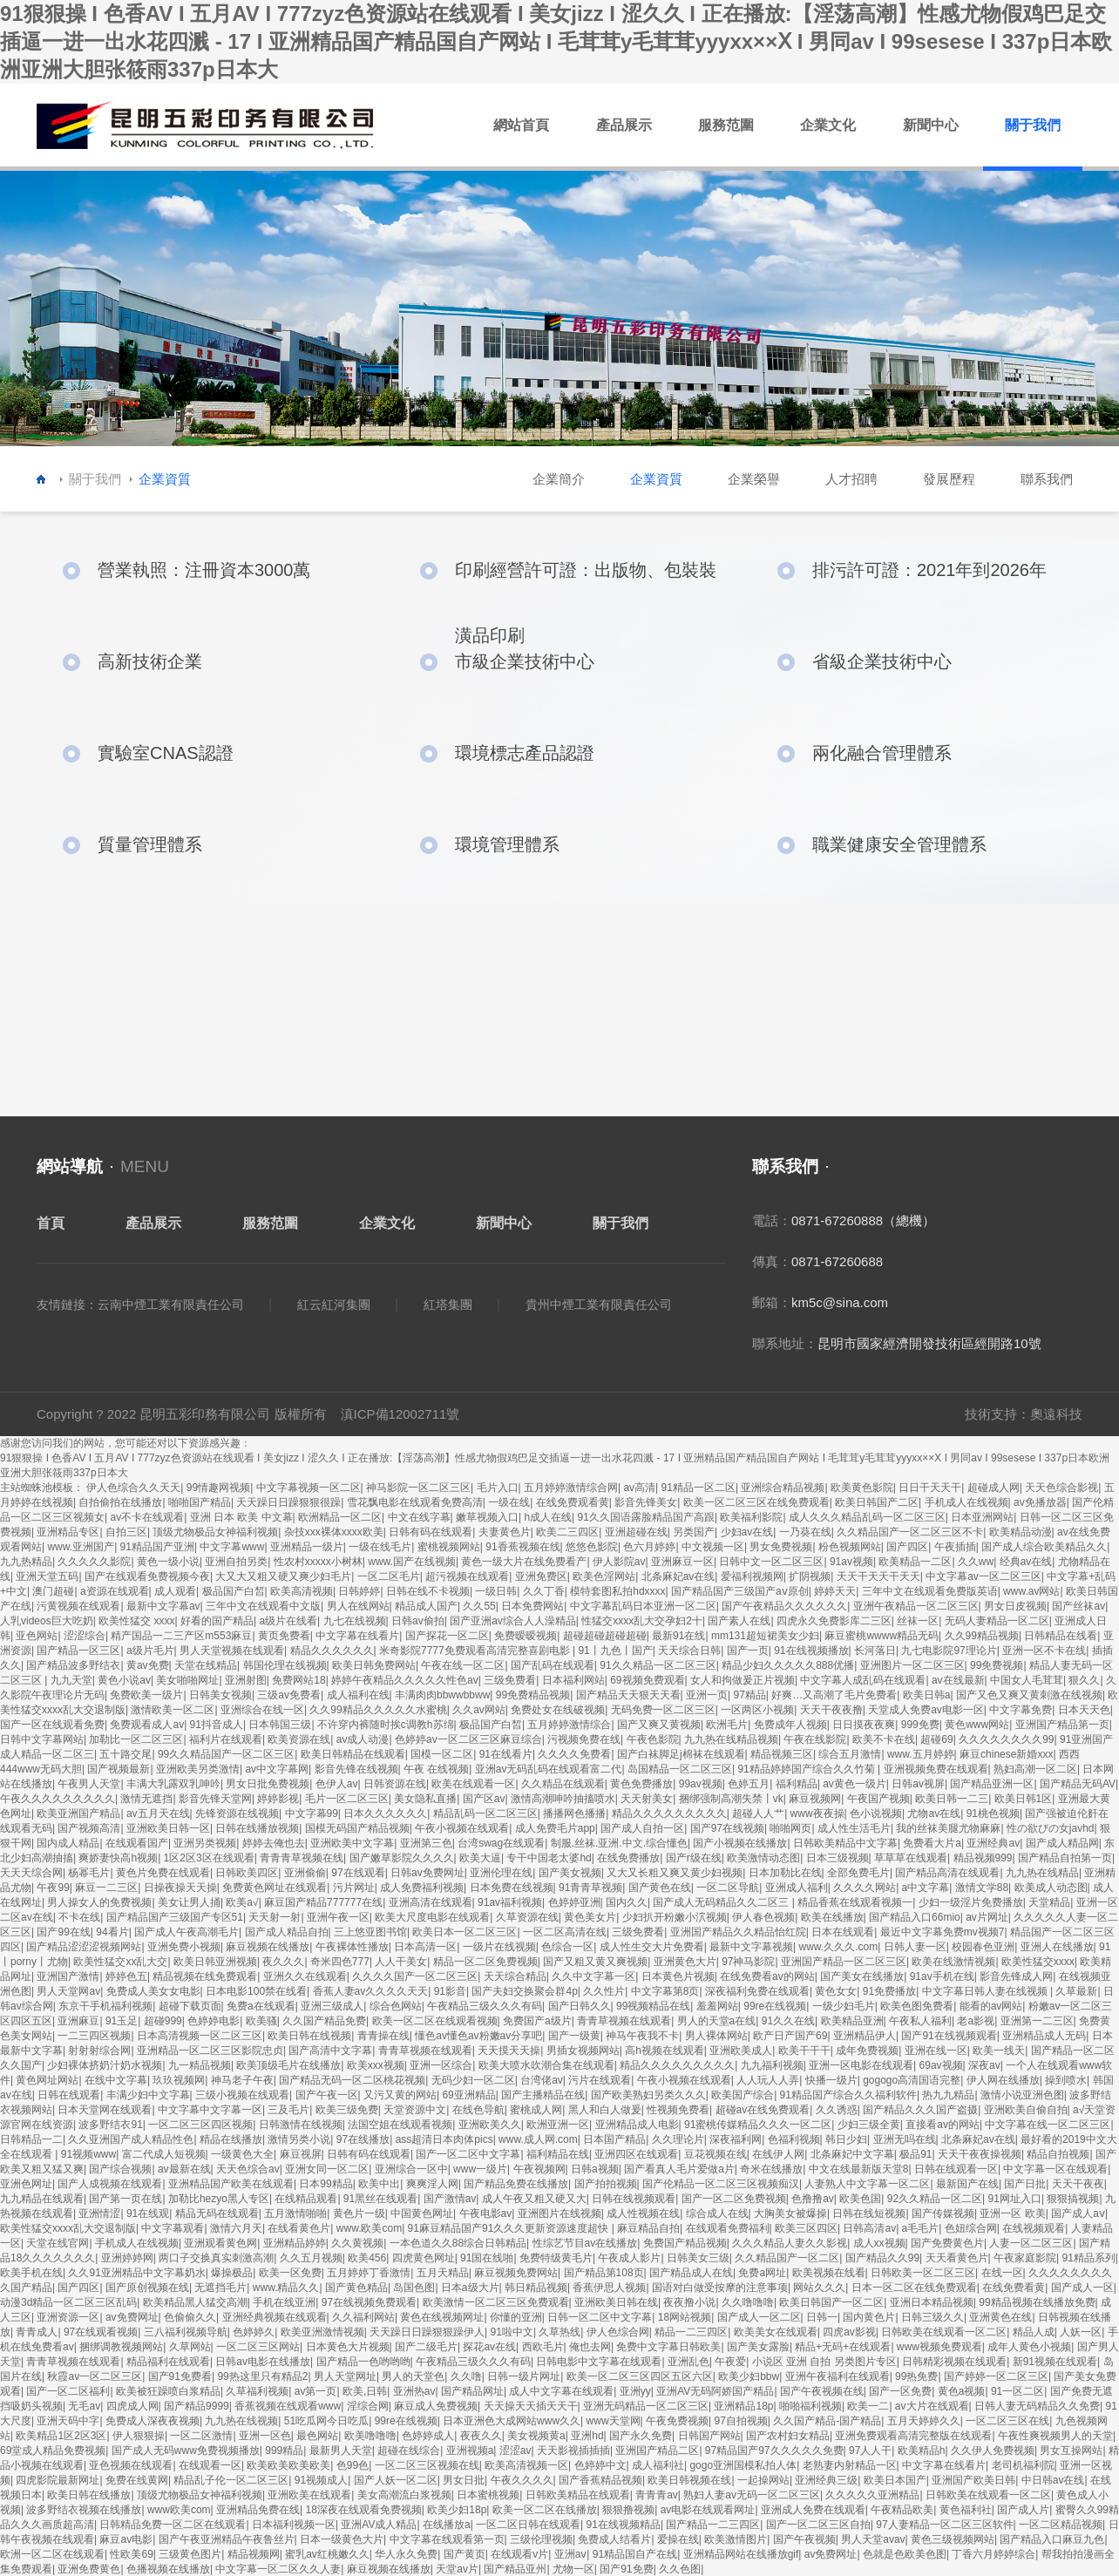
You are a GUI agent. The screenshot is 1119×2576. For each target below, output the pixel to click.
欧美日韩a (927, 1695)
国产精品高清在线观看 (947, 1873)
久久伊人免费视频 (992, 2450)
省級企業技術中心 (882, 661)
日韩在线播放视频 (257, 1828)
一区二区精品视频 (1060, 2524)
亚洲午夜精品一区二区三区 (916, 1606)
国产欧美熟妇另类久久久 (648, 2095)
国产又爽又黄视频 (659, 1724)
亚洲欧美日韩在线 (616, 2302)
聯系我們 (1047, 478)
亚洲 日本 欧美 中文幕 (241, 1517)
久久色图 (680, 2569)
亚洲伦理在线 (501, 1873)
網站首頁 (521, 125)
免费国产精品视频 (685, 2243)
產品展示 (624, 125)
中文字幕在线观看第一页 (447, 2539)
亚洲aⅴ (570, 2554)
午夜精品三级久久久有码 (484, 2006)
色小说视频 (876, 1813)
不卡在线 (79, 1917)
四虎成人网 (132, 2406)
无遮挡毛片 (220, 2287)
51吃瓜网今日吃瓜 (326, 2421)
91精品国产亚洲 (157, 1547)
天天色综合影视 (1061, 1487)
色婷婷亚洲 (574, 1902)
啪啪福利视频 (810, 2406)
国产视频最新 (118, 1769)
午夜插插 (955, 1547)
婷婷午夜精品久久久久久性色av (404, 1680)
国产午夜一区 (326, 2095)
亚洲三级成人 (332, 2006)
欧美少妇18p (456, 2510)
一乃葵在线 (805, 1532)
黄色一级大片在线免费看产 (524, 1562)
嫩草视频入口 (487, 1517)
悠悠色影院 (592, 1547)
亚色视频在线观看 (131, 2465)
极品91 (915, 2154)
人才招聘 (851, 478)
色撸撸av (812, 2199)
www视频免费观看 (939, 2347)
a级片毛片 (150, 1650)
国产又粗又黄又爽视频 (595, 1962)
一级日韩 (496, 1591)
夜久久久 (283, 1962)
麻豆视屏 (301, 2154)
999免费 (920, 1724)
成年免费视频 (867, 2050)
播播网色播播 (574, 1813)
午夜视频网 (539, 2169)
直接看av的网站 (942, 2124)
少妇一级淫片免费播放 (971, 1902)
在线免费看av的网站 (767, 1976)
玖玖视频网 (179, 2080)
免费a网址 (762, 2273)
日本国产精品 (614, 2139)
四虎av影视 (849, 2332)
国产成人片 (1023, 2510)
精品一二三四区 (691, 2332)
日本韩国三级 (279, 1724)
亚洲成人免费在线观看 (813, 2510)
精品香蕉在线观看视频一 (854, 1902)
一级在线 (509, 1502)
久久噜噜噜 (748, 2302)
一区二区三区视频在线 (427, 2465)
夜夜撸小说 (689, 2302)
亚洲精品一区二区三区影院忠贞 (210, 2050)
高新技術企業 (150, 661)
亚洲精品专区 (68, 1532)
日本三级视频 (837, 1858)
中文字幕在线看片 (357, 1636)
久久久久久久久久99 (1006, 1739)
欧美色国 (860, 2199)
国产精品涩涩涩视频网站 (83, 1947)
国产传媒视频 (943, 2213)
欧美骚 (261, 2021)
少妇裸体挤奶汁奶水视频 (104, 2065)
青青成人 (37, 2332)
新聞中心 (931, 125)
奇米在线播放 (771, 2169)
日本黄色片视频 (678, 1976)
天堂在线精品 (205, 1665)
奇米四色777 (340, 1962)
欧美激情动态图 (763, 1858)
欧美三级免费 (346, 2110)
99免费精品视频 (533, 1695)
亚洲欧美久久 (489, 2124)
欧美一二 (868, 2406)
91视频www (88, 2154)
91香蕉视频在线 (522, 1547)
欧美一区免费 (290, 2273)
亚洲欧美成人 (740, 2050)
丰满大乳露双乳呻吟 (173, 1784)
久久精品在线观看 (563, 1784)
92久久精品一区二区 (934, 2199)
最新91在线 (678, 1636)
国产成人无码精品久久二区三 (722, 1902)
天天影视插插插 (573, 2450)
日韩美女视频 (220, 1695)
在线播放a (447, 2524)
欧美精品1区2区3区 (61, 2436)
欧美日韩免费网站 (374, 1665)
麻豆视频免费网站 (516, 2273)
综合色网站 (396, 2006)
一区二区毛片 (388, 1576)
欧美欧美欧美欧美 (288, 2465)
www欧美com (179, 2510)
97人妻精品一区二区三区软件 (944, 2524)
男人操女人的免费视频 (99, 1902)
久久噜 (466, 2376)
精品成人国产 (426, 1606)
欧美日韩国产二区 (877, 1502)
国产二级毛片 (426, 2347)
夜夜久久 (481, 2436)
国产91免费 (626, 2569)
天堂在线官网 (57, 2243)
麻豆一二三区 (106, 1887)
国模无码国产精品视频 (357, 1828)
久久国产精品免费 (324, 2021)
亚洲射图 (246, 1680)
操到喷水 (1066, 2080)
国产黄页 (464, 2554)
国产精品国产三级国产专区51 (174, 1917)
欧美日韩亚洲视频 (215, 1962)
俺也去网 (590, 2347)
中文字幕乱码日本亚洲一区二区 (643, 1606)
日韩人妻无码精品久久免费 (1037, 2406)
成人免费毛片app (555, 1828)
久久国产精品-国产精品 (827, 2421)
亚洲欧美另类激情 (198, 1769)
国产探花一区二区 (447, 1636)
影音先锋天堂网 (215, 1799)
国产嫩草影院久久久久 (401, 1858)
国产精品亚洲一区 (992, 1784)
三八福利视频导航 (185, 2332)
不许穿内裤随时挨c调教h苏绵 (385, 1724)
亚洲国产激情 (68, 1976)
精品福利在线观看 (168, 2362)
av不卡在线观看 (147, 1517)
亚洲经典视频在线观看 (274, 2317)
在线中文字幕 (116, 2080)
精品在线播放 (231, 2139)
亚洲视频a (470, 2450)
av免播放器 (1040, 1502)
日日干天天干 (930, 1487)
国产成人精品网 (1062, 1843)
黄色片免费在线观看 (163, 1873)
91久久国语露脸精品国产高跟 (646, 1517)
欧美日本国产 (895, 2480)
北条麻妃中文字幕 (852, 2154)
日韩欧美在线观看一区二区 (944, 2332)
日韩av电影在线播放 (262, 2362)
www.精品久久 (286, 2287)
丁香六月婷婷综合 (993, 2554)
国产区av (484, 1799)
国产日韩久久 (579, 2006)
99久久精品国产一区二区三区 (226, 1754)
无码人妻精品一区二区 (997, 1621)
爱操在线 (678, 2539)
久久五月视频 (311, 2258)
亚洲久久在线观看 (305, 1976)
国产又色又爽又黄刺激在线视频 (1029, 1695)
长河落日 (875, 1650)
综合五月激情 (849, 1754)
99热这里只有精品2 (262, 2376)
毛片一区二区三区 (347, 1799)
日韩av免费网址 (427, 1873)
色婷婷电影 (213, 2021)
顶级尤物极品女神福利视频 (215, 1532)
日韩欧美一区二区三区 (923, 2273)
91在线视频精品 (624, 2524)
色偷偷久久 (190, 2317)
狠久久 (1084, 1680)
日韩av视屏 (918, 1784)
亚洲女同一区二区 (327, 2169)
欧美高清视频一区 (526, 2465)
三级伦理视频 (541, 2539)
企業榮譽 (754, 478)
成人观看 (175, 1591)
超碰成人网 (993, 1487)
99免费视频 (996, 1665)
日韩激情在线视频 (300, 2124)
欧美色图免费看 (916, 2006)
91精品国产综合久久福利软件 (848, 2095)
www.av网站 (1031, 1591)
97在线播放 (363, 2139)
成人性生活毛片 (854, 1828)
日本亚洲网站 (982, 1517)
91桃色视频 (993, 1813)
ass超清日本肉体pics (444, 2139)
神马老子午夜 (242, 2080)
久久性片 (604, 1991)
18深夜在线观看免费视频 (363, 2510)
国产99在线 (63, 1932)
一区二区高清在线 (565, 1932)
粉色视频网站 (849, 1547)
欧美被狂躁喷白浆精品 (168, 2391)
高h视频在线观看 (664, 2050)
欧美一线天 (999, 2050)
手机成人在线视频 (966, 1502)
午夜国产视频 (878, 1799)
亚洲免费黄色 (89, 2569)
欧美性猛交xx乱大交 (120, 1962)
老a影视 (975, 2021)
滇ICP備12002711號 (400, 1414)
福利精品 (796, 1784)
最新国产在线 (967, 2184)
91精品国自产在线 (635, 2554)
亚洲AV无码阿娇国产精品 (715, 2391)
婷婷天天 (835, 1591)
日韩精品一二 (31, 2139)
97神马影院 (748, 1962)
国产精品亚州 (515, 2569)
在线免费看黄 (1013, 2287)
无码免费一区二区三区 (663, 1710)
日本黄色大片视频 (348, 2347)
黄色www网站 (977, 1724)
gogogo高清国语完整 (911, 2080)
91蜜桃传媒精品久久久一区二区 (757, 2124)
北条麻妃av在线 (678, 1576)
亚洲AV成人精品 (379, 2524)
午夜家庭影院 (1025, 2258)
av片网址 (987, 1917)
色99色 (352, 2465)
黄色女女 (836, 1991)
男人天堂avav (873, 2539)
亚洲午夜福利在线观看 (837, 2376)
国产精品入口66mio (914, 1917)
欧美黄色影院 (862, 1487)
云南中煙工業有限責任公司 (171, 1305)
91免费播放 (889, 1991)
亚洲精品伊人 (864, 2036)
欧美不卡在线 (883, 1739)
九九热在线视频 (241, 2421)
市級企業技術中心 (524, 661)
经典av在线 (1026, 1562)
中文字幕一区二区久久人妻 (278, 2569)
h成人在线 (548, 1517)
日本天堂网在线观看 (105, 2110)
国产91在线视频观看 (948, 2036)
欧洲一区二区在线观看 (52, 2554)
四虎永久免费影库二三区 (834, 1621)
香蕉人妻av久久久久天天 (371, 1991)
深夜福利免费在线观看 (757, 1991)
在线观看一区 (210, 2465)
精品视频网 (253, 2554)
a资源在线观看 (114, 1591)
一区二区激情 (201, 2436)
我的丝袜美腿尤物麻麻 (948, 1828)
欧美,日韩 (364, 2391)
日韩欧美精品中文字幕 (845, 1843)
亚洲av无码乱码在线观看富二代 (548, 1769)
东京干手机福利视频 (105, 2006)
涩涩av (515, 2450)
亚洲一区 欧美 (1012, 2213)
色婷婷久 (254, 2332)
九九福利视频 (772, 2065)
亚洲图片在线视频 (559, 2213)
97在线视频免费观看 (369, 2302)
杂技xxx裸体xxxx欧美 (333, 1532)
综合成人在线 (717, 2213)
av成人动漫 (363, 1739)
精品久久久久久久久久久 (669, 1813)
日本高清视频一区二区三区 (199, 2036)
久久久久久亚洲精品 (872, 2495)
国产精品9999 (196, 2406)
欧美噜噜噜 (370, 2436)
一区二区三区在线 (1007, 2421)
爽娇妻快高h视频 (118, 1858)
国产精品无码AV (1078, 1784)
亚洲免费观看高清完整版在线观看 (913, 2436)
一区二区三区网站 (258, 2347)
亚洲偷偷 (305, 1873)
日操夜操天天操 (180, 1887)
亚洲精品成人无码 (1044, 2036)
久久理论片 (678, 2139)
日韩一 (822, 2317)
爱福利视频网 (752, 1576)
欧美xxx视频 (375, 2065)
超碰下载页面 (190, 2006)
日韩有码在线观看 (430, 1532)
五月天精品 (443, 2273)
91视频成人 (321, 2480)
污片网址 (354, 1887)
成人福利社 (658, 2465)
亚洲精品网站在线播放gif (741, 2554)
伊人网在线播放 (1003, 2080)
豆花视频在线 (715, 2154)
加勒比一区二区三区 (136, 1739)
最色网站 (317, 2436)
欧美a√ (242, 1902)
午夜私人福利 (920, 2021)
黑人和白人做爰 (604, 2110)
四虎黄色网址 (423, 2258)
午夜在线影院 (814, 1739)
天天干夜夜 (1078, 2184)
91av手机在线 (942, 1976)
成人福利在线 (358, 1695)
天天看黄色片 (957, 2258)
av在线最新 (958, 1680)
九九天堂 (71, 1680)
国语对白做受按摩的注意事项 (720, 2287)
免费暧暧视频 (525, 1636)
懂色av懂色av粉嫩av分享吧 (478, 2036)
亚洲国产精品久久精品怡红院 (738, 1932)
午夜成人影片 (629, 2258)
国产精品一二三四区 (713, 2524)
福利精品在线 (557, 2154)
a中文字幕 (926, 1887)
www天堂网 (614, 2421)
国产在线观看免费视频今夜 (147, 1576)
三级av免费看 (289, 1695)
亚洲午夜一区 (338, 1917)
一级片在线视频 (499, 1947)
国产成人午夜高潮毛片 (186, 1932)
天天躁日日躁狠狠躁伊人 (427, 2332)
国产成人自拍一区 (642, 1828)
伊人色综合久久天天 (133, 1487)
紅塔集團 (448, 1305)
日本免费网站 (532, 1606)
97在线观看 (357, 1873)
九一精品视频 (199, 2065)
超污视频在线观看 (467, 1576)
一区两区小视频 (757, 1710)
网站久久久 (819, 2287)
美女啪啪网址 (187, 1680)
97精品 (749, 1695)
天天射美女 (647, 1799)
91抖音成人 (216, 1724)
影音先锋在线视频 (356, 1769)
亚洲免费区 (541, 1576)
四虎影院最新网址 (57, 2480)
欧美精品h (922, 2450)
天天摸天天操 (509, 2050)
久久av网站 (478, 1710)
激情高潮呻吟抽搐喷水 (563, 1799)
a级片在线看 (288, 1621)
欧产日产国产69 (790, 2036)
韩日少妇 (846, 2139)
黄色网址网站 (47, 2080)
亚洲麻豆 (78, 2021)
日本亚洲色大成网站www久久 (511, 2421)
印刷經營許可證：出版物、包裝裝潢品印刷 (585, 602)
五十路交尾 (125, 1754)
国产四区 (907, 1547)
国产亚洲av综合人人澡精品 (513, 1621)
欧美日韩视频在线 (689, 2480)
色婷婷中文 (600, 2465)
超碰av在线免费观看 (762, 2110)
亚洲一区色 (265, 2436)
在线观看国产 (136, 1843)
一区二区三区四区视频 (200, 2124)
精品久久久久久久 (332, 1650)
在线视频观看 (1033, 2228)
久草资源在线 (527, 1917)
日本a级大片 (470, 2287)
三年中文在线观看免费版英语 (930, 1591)
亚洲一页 (707, 1695)
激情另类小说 (299, 2139)
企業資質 (656, 478)
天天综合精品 (515, 1976)
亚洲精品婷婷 (294, 2243)
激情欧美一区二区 (172, 1710)
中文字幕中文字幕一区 (210, 2110)
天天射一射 (274, 1917)
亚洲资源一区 (68, 2317)
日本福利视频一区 (294, 2524)
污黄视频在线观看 (78, 1606)
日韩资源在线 (394, 1784)
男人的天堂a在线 (716, 2021)
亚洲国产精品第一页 (1062, 1724)
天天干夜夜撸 (831, 1710)
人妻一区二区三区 (1031, 2243)
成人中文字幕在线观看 (561, 2391)
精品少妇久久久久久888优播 (788, 1665)
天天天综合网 (31, 1873)
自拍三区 (126, 1532)
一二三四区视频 (94, 2036)
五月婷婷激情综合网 (571, 1487)
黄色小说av (124, 1680)
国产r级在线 (694, 1858)
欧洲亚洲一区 (557, 2124)
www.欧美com (369, 2228)
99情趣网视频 (218, 1487)
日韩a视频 (595, 2169)
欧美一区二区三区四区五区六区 (639, 2376)
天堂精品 (1049, 1902)
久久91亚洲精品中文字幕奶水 (136, 2273)
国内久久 (627, 1902)
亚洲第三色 (426, 1843)
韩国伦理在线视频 (285, 1665)
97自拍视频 (740, 2421)
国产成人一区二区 (759, 2317)
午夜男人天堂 (89, 1784)
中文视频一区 (713, 1547)
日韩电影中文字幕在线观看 (598, 2362)
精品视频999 (983, 1858)
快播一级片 (831, 2080)
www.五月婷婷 (920, 1754)
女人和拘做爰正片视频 (742, 1680)
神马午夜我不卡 (642, 2036)
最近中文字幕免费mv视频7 (942, 1932)
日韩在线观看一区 (956, 2169)
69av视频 (941, 2065)
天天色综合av (248, 2169)
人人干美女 (401, 1962)
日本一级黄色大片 (341, 2539)
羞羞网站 (717, 2006)
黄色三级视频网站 (952, 2539)
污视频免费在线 (584, 1739)
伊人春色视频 (763, 1917)
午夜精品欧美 (902, 2510)
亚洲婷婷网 (127, 2258)
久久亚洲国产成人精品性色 (130, 2139)
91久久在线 (788, 2021)
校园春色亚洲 (983, 1947)
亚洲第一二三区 (1037, 2021)
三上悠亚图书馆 (370, 1932)
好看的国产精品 (217, 1621)
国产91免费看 (180, 2376)
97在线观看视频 (101, 2332)
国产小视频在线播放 (740, 1843)
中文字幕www (232, 1547)
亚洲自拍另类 (236, 1562)
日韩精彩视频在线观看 (954, 2362)
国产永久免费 (640, 2436)
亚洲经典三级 (826, 2480)
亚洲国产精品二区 (657, 2450)
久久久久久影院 (94, 1562)
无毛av (84, 2406)
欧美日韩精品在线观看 (353, 1754)
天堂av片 (457, 2569)
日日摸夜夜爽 (863, 1724)
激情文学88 (981, 1887)
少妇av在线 (747, 1532)
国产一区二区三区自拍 (818, 2524)
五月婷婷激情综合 (569, 1724)
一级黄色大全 (242, 2154)
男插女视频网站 (583, 2050)
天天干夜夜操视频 (979, 2154)
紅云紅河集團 (333, 1305)
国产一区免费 (900, 2391)
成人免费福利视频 (422, 1887)
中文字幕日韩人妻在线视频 (986, 1991)
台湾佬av (541, 2080)
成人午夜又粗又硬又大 (534, 2199)
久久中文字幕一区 (593, 1976)
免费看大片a (932, 1843)
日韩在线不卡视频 (428, 1591)
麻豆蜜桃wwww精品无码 (881, 1636)
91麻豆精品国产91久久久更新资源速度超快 (510, 2228)
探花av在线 (489, 2347)
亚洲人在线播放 (1057, 1947)
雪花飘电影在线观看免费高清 (415, 1502)
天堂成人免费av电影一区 (926, 1710)
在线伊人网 (778, 2154)
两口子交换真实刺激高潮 (216, 2258)
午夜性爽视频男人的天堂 (1055, 2436)
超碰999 (163, 2021)
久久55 (479, 1606)
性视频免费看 (678, 2110)
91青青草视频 (590, 1887)
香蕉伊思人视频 (609, 2287)
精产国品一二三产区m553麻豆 (181, 1636)
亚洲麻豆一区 (682, 1562)
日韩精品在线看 (1060, 1636)
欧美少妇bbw (748, 2376)
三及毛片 (288, 2110)
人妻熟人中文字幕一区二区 (867, 2184)
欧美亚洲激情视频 (322, 2332)
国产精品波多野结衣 (73, 1665)
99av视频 (700, 1784)
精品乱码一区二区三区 (485, 1813)
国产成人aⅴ (1078, 2213)
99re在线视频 (774, 2006)
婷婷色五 (126, 1976)
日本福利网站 (573, 1680)
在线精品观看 (306, 2199)
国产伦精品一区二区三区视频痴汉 (720, 2184)
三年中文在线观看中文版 (263, 1606)
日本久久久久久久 (385, 1813)
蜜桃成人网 (536, 2110)
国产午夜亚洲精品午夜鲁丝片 (227, 2539)
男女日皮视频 (1015, 1606)
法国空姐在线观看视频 (400, 2124)
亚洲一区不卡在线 (1044, 1650)
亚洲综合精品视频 (782, 1487)
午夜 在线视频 (436, 1769)
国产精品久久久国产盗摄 (920, 2110)
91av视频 (851, 1562)
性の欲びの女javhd (1051, 1828)
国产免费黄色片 (947, 2243)
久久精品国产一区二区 (787, 2258)
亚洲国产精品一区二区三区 (843, 1962)
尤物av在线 (933, 1813)
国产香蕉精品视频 (600, 2480)
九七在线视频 (354, 1621)
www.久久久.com (838, 1947)
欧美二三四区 (567, 1532)
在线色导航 (478, 2110)
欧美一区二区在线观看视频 (435, 2021)
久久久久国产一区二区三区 (415, 1976)
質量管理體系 (150, 844)
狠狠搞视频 (1073, 2199)
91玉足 (121, 2021)
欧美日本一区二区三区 (464, 1932)
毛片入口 (498, 1487)
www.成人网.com (538, 2139)
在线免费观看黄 (572, 1502)
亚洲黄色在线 (1000, 2317)
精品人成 (1034, 2332)
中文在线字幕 (419, 1517)
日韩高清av (869, 2228)
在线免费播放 (628, 1858)
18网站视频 (684, 2317)
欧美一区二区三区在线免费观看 (756, 1502)
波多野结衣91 (110, 2124)
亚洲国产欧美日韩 (973, 2480)
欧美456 (367, 2258)
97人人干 (870, 2450)
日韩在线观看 (68, 2095)
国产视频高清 (89, 1828)
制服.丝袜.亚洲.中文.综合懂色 (619, 1843)
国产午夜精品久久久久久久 (784, 1606)
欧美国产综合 (742, 2095)
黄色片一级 (359, 2213)
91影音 (450, 1991)
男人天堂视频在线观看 (232, 1650)
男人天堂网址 (345, 2376)
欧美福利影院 (751, 1517)
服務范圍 (726, 125)
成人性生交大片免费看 (652, 1947)
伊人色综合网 (618, 2332)
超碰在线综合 (408, 2450)
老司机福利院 (1023, 2465)
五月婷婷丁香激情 (368, 2273)
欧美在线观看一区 (473, 1784)
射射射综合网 (99, 2050)
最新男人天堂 (340, 2450)
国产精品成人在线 (691, 2273)
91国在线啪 (486, 2258)
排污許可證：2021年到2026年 (929, 570)
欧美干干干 (804, 2050)
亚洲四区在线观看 (636, 2154)
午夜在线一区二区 (463, 1665)
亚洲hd (587, 2436)
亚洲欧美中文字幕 (352, 1843)
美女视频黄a (536, 2436)
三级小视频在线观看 (242, 2095)
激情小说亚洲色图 (1022, 2095)
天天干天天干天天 (878, 1576)
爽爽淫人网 (432, 2184)
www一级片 (480, 2169)
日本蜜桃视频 (488, 2495)
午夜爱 (730, 2362)
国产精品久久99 (882, 2258)
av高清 (639, 1487)
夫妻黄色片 (504, 1532)
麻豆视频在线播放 (267, 1947)
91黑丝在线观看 (380, 2199)
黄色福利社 (965, 2510)
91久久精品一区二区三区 (657, 1665)
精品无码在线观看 (217, 2213)
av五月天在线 (158, 1813)
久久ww (976, 1562)
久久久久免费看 (574, 1754)
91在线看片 (505, 1754)
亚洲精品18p (743, 2406)
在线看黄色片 (299, 2228)
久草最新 (1076, 1991)
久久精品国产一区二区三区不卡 (910, 1532)
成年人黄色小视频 (1029, 2347)
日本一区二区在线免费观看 (914, 2287)
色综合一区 (567, 1947)
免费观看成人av (147, 1724)
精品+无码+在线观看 (843, 2347)
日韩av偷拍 (417, 1621)
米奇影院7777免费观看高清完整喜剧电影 (476, 1650)
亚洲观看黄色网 (220, 2243)
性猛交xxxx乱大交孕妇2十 (641, 1621)
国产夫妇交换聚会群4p (524, 1991)
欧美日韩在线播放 (89, 2495)
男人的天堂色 (413, 2376)
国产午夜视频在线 (822, 2391)
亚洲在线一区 (936, 2050)
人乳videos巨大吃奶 (46, 1621)
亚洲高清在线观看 (430, 1902)
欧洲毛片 (727, 1724)
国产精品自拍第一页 (1065, 1858)
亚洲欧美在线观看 (309, 2495)
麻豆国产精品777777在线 (323, 1902)
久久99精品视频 (982, 1636)
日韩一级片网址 (523, 2376)
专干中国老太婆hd (548, 1858)
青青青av (656, 2495)
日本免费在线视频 (511, 1887)
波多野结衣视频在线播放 (83, 2510)
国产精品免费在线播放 (516, 2184)
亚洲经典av (993, 1843)
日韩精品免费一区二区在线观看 (172, 2524)
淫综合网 (368, 2406)
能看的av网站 (991, 2006)
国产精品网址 (472, 2391)
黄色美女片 (590, 1917)
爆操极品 (232, 2273)
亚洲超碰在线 (636, 1532)
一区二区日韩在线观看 (528, 2524)
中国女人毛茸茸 (1026, 1680)
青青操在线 (383, 2036)
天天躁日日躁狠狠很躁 (288, 1502)
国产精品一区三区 (78, 1650)
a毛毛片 (920, 2228)
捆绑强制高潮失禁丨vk (731, 1799)
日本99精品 (325, 2184)
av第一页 (316, 2391)
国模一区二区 (441, 1754)
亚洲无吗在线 (904, 2139)
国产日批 (1025, 2184)
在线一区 (1002, 2273)
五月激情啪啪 (295, 2213)
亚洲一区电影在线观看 (861, 2065)
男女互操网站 (1071, 2450)
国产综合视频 (120, 2169)
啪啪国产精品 (199, 1502)
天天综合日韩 (689, 1650)
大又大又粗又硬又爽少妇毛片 (283, 1576)
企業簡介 (558, 478)
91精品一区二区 (698, 1487)
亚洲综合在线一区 (262, 1710)
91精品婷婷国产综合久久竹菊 (807, 1769)
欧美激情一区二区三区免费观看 (496, 2302)
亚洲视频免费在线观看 (936, 1769)
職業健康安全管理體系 (899, 844)
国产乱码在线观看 (552, 1665)
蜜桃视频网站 (448, 1547)
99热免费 (916, 2376)
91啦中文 (512, 2332)
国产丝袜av (1078, 1606)
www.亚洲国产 (80, 1547)
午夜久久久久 (522, 2480)
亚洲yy (635, 2391)
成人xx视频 (879, 2243)
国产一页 (748, 1650)
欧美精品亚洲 (852, 2021)
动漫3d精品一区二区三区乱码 (68, 2302)
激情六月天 (236, 2228)
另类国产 (694, 1532)
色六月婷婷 (649, 1547)
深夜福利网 (735, 2139)
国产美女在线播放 (862, 1976)
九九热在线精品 (1042, 1873)
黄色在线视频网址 (442, 2317)
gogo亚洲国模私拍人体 (743, 2465)
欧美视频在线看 (828, 2273)
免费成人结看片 (614, 2539)
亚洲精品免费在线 (258, 2510)
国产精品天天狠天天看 (628, 1695)
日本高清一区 (425, 1947)
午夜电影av (485, 2213)
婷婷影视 (278, 1799)
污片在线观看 (599, 2080)
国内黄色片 (869, 2317)
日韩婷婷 (359, 1591)
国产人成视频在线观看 (110, 2184)
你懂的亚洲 (516, 2317)
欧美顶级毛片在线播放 (288, 2065)
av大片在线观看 (932, 2406)
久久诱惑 (837, 2110)
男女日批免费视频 (267, 1784)
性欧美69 (131, 2554)
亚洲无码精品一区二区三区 (646, 2406)
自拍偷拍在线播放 (120, 1502)
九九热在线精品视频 (731, 1739)
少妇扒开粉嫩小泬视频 (674, 1917)
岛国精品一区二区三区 (679, 1769)
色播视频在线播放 (168, 2569)
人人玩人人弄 (767, 2080)
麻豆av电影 (126, 2539)
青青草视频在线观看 (624, 2021)
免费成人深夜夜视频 (152, 2421)
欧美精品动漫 (1020, 1532)
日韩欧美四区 (246, 1873)
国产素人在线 (739, 1621)
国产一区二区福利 (68, 2391)
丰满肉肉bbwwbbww (442, 1695)
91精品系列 (1088, 2258)
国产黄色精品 (356, 2287)
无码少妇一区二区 (473, 2080)
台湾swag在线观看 (501, 1843)
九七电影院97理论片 (948, 1650)
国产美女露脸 (758, 2347)
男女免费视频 (780, 1547)
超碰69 (936, 1739)
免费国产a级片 (537, 2021)
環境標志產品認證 (524, 753)
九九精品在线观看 (42, 2199)
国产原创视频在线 (147, 2287)
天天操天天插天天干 (531, 2406)
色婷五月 (749, 1784)
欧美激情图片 (735, 2539)
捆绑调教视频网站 (121, 2347)
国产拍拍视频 (605, 2184)
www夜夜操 (817, 1813)
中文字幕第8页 (665, 1991)
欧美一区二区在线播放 (544, 2510)
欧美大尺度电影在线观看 (432, 1917)
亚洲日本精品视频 (931, 2302)
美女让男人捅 (189, 1902)
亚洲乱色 (688, 2362)
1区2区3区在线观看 (209, 1858)
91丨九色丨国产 (615, 1650)
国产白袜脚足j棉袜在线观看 (681, 1754)
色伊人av (336, 1784)
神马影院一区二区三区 (418, 1487)
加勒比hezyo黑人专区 (218, 2199)
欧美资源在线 (299, 1739)
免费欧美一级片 (146, 1695)
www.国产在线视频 (412, 1562)
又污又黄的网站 (400, 2095)
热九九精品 (948, 2095)
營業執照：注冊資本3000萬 (204, 570)
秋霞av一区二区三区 (94, 2376)
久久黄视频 (357, 2243)
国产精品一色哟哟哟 (363, 2362)
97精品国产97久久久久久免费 (774, 2450)
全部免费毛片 (858, 1873)
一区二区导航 (727, 1887)
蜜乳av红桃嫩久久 (327, 2554)
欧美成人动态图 (1051, 1887)
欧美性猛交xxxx (1038, 1962)
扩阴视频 (810, 1576)
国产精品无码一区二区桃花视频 (352, 2080)
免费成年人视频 (790, 1724)
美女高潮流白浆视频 (404, 2495)
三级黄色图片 (190, 2554)
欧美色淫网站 (604, 1576)
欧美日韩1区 (1023, 1799)
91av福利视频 (510, 1902)
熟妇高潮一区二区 (1035, 1769)
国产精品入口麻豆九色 (1052, 2539)
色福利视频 (794, 2139)
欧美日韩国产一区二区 (831, 2302)
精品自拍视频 (1058, 2154)
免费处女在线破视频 (558, 1710)
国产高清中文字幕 (330, 2050)
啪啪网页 (790, 1828)
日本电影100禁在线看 (256, 1991)
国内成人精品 (68, 1843)
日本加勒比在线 (785, 1873)
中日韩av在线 (1053, 2480)
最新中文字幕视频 (751, 1947)
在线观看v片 (519, 2554)
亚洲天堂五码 (47, 1576)
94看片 (112, 1932)
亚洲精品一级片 (306, 1547)
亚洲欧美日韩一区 (168, 1828)
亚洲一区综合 (441, 2065)
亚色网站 (37, 1636)
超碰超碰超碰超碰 (605, 1636)
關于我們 (1033, 125)
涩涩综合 (84, 1636)
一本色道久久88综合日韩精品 (458, 2243)
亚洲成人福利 (796, 1887)
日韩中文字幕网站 (42, 1739)
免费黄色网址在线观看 (274, 1887)
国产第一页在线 (125, 2199)
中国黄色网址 (421, 2213)
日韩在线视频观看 (633, 2199)
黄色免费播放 (641, 1784)
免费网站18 (298, 1680)
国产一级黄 (574, 2036)
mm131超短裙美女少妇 (765, 1636)
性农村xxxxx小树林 (318, 1562)
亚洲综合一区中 (411, 2169)
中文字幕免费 (1020, 1710)
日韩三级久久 (932, 2317)
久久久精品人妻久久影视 (789, 2243)
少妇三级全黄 (869, 2124)
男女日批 (464, 2480)
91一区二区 (1017, 2391)
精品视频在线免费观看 (205, 1976)
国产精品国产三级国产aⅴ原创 (740, 1591)
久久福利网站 (363, 2317)
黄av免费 (147, 1665)
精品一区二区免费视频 (485, 1962)
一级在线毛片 (380, 1547)
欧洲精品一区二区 (340, 1517)
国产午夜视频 (804, 2539)
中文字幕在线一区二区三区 (1047, 2124)
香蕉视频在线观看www (287, 2406)
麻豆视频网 (815, 1799)
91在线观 (147, 2213)
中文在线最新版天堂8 (859, 2169)
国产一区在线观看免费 (52, 1724)
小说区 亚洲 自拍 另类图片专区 (824, 2362)
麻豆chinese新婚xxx (1006, 1754)
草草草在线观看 (910, 1858)
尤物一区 (573, 2569)
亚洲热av (414, 2391)
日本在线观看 (842, 1932)
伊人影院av (619, 1562)
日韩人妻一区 (915, 1947)
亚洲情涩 (99, 2213)
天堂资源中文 (414, 2110)
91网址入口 (1014, 2199)
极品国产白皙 (233, 1591)
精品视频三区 (781, 1754)
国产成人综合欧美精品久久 (1044, 1547)
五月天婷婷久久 (923, 2421)
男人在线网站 (358, 1606)
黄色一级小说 (168, 1562)
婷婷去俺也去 (273, 1843)
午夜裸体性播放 (352, 1947)
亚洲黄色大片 (685, 1962)
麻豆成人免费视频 (436, 2406)
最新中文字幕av (163, 1606)
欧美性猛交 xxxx (136, 1621)
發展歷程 (949, 478)
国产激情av (450, 2199)
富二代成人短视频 (164, 2154)
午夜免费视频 (677, 2421)
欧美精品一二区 (915, 1562)
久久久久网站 (864, 1887)
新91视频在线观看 (1055, 2362)
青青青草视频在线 (301, 1858)
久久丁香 (544, 1591)
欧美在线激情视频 (953, 1962)
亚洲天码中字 (68, 2421)
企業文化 (828, 125)
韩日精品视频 (536, 2287)
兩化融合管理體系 (882, 753)
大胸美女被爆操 (790, 2213)
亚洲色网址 (26, 2184)
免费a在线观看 (261, 2006)
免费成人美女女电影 (153, 1991)
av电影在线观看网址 (708, 2510)
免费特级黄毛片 (556, 2258)
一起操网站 (763, 2480)
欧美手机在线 (31, 2273)
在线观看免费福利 (728, 2228)
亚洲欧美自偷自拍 (1026, 2110)
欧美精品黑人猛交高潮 (195, 2302)
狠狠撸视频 (628, 2510)
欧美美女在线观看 (775, 2332)
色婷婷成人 (428, 2436)
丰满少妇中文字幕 (148, 2095)
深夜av (984, 2065)
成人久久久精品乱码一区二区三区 (867, 1517)
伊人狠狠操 (138, 2436)
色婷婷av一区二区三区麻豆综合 (468, 1739)
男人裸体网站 (716, 2036)
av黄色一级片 (854, 1784)
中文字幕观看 (172, 2228)
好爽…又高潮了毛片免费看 (834, 1695)
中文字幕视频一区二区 (308, 1487)
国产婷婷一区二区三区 (996, 2376)
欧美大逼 (480, 1858)
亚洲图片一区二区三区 (912, 1665)
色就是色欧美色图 (904, 2554)
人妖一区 (1081, 2332)
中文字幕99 (311, 1813)
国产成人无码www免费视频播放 (186, 2450)
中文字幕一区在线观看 (1055, 2169)
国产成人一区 (1082, 2287)
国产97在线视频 (727, 1828)
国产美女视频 (570, 1873)
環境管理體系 (507, 844)
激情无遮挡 (146, 1799)
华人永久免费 (406, 2554)
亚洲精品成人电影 (637, 2124)
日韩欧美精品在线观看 (578, 2495)
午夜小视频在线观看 (462, 1828)
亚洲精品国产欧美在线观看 (231, 2184)
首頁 (50, 1223)
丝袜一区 (918, 1621)
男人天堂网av (68, 1991)
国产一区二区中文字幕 (468, 2154)
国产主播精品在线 (543, 2095)
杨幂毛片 (89, 1873)
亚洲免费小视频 (183, 1947)
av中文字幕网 (277, 1769)
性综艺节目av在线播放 (585, 2243)
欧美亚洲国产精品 (78, 1813)
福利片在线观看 (225, 1739)
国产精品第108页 (604, 2273)
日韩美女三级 (698, 2258)
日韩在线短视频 (868, 2213)
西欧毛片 (543, 2347)
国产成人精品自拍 (287, 1932)
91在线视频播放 (811, 1650)
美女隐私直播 (425, 1799)
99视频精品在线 (653, 2006)
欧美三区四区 (806, 2228)
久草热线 (559, 2332)
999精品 (284, 2450)
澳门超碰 (53, 1591)
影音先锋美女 (645, 1502)
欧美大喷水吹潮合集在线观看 (546, 2065)
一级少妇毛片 (843, 2006)
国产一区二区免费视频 (734, 2199)
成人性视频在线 (643, 2213)
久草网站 (190, 2347)
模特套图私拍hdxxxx (617, 1591)
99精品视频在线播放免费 (1037, 2302)
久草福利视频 (257, 2391)
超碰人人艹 (758, 1813)
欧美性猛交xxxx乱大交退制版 (68, 2228)
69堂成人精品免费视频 (52, 2450)
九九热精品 (26, 1562)
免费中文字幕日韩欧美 (668, 2347)
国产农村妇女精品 (788, 2436)
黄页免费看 (284, 1636)
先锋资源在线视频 (237, 1813)
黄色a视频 (962, 2391)
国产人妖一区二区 (395, 2480)
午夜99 (53, 1887)
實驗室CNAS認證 (166, 753)
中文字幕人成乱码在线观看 (863, 1680)
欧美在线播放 (832, 1917)
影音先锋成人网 (1016, 1976)
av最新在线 (184, 2169)
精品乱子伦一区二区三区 (230, 2480)
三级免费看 (510, 1680)
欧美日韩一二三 (951, 1799)
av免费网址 (132, 2317)
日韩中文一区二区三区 (771, 1562)
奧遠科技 (1056, 1414)
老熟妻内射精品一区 (850, 2465)
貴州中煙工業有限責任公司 (599, 1305)
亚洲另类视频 (204, 1843)
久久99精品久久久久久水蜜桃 (377, 1710)
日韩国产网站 (709, 2436)
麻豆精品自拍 (648, 2228)
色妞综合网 (971, 2228)
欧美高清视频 (301, 1591)
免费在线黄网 (136, 2480)
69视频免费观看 (647, 1680)
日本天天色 (1084, 1710)
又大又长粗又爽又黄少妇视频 (675, 1873)
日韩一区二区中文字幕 (599, 2317)
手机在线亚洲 (284, 2302)
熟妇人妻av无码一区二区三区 (751, 2495)
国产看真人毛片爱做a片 (679, 2169)
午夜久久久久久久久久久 (57, 1799)
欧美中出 (379, 2184)
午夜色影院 (653, 1739)
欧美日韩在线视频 (309, 2036)
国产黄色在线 (659, 1887)
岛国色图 (414, 2287)
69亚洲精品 (468, 2095)
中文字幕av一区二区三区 (983, 1576)
